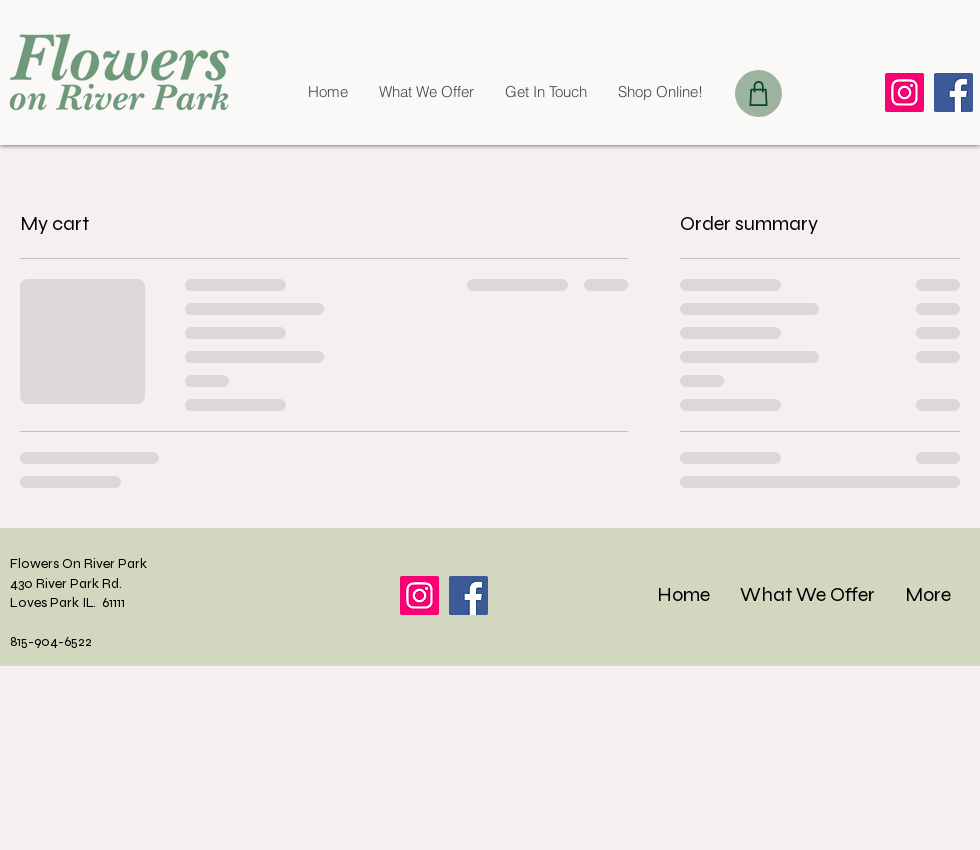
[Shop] (758, 93)
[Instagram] (904, 92)
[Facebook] (953, 92)
